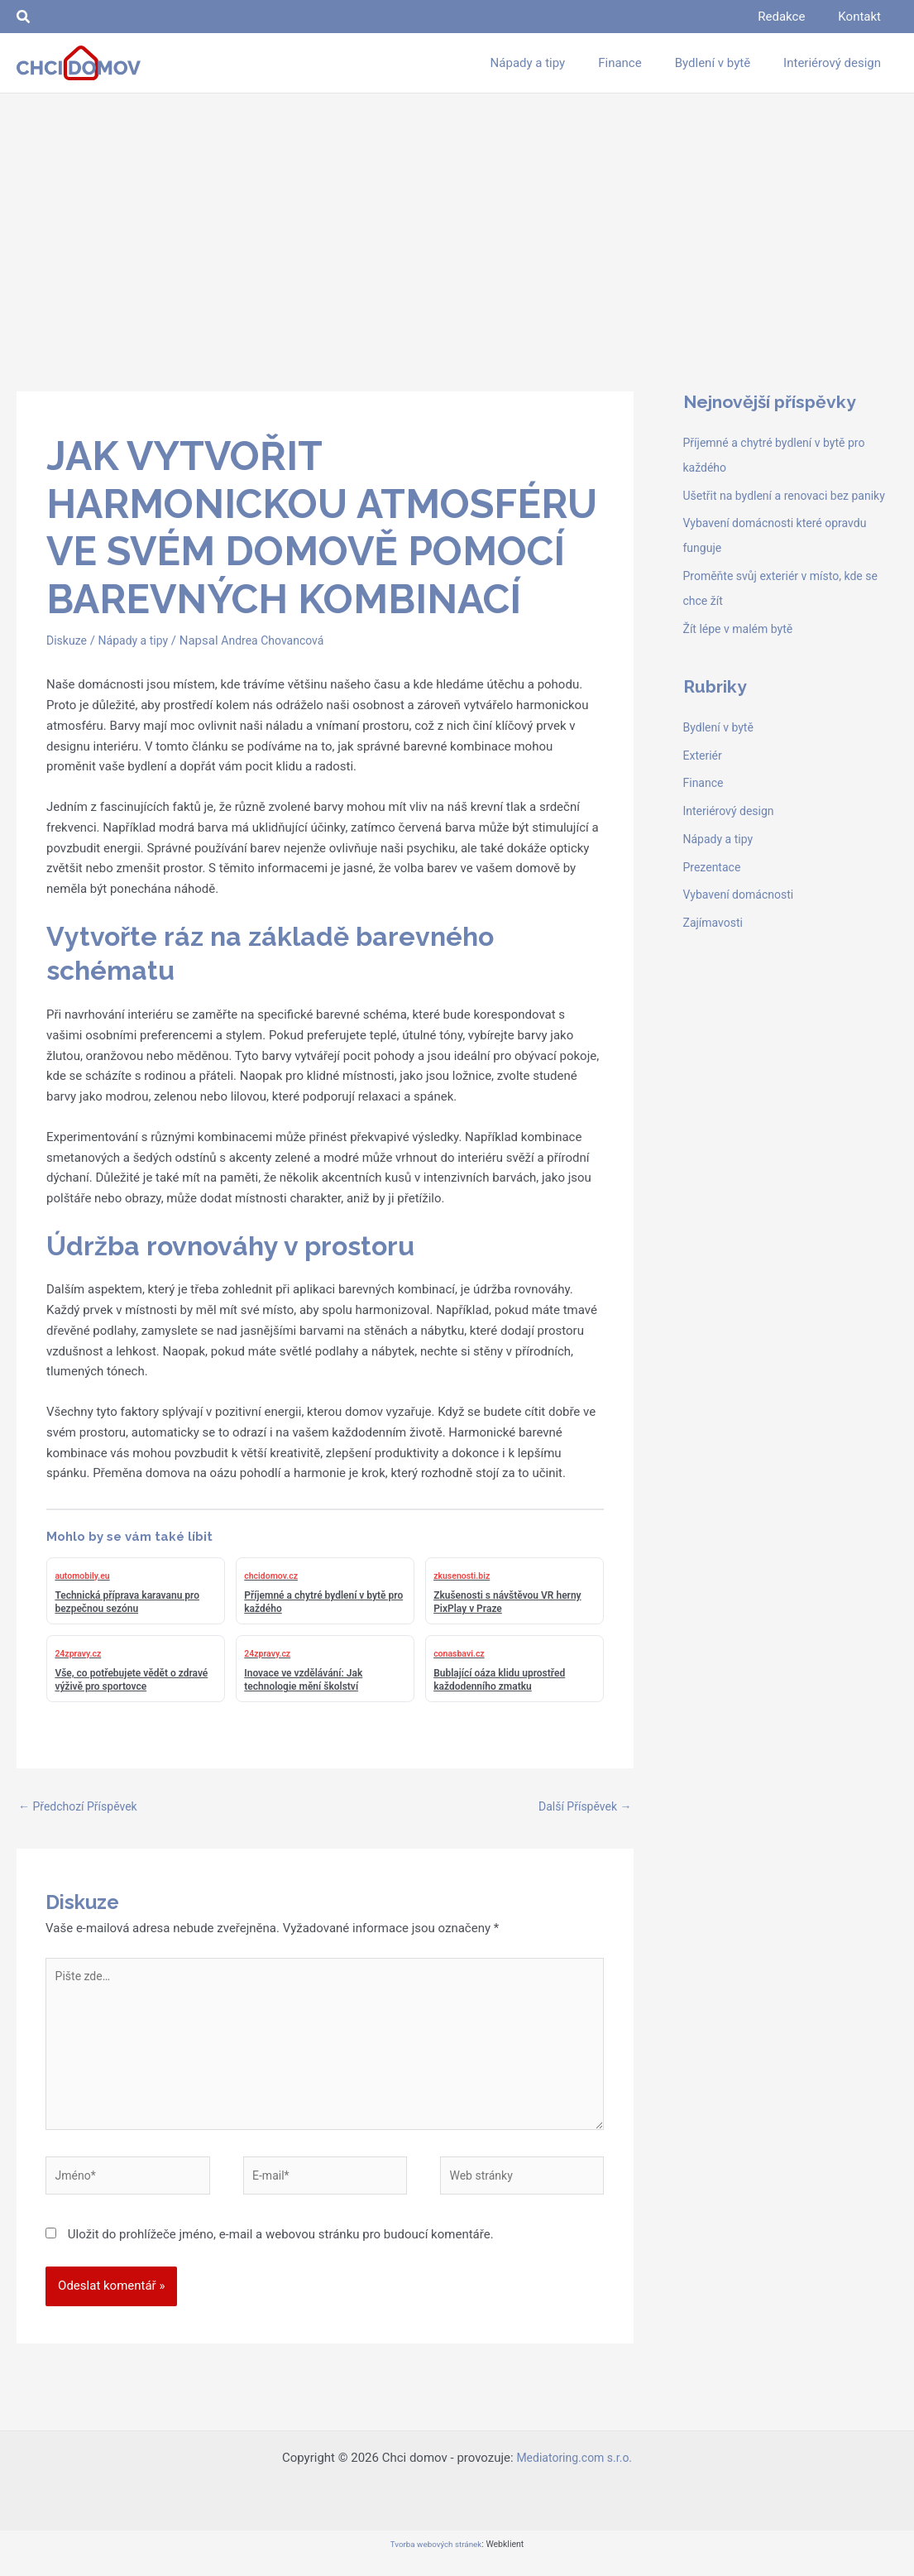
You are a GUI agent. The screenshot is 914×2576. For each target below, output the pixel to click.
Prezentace (714, 892)
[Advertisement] (457, 217)
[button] (24, 17)
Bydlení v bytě (720, 752)
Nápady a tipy (138, 640)
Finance (704, 807)
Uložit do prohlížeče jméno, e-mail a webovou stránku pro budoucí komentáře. (281, 2250)
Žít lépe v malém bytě (742, 653)
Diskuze (67, 640)
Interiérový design (732, 835)
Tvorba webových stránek (436, 2560)
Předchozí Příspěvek (82, 1807)
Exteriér (704, 780)
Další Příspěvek (582, 1807)
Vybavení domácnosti (742, 919)
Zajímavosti (715, 947)
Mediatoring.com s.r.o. (574, 2474)
